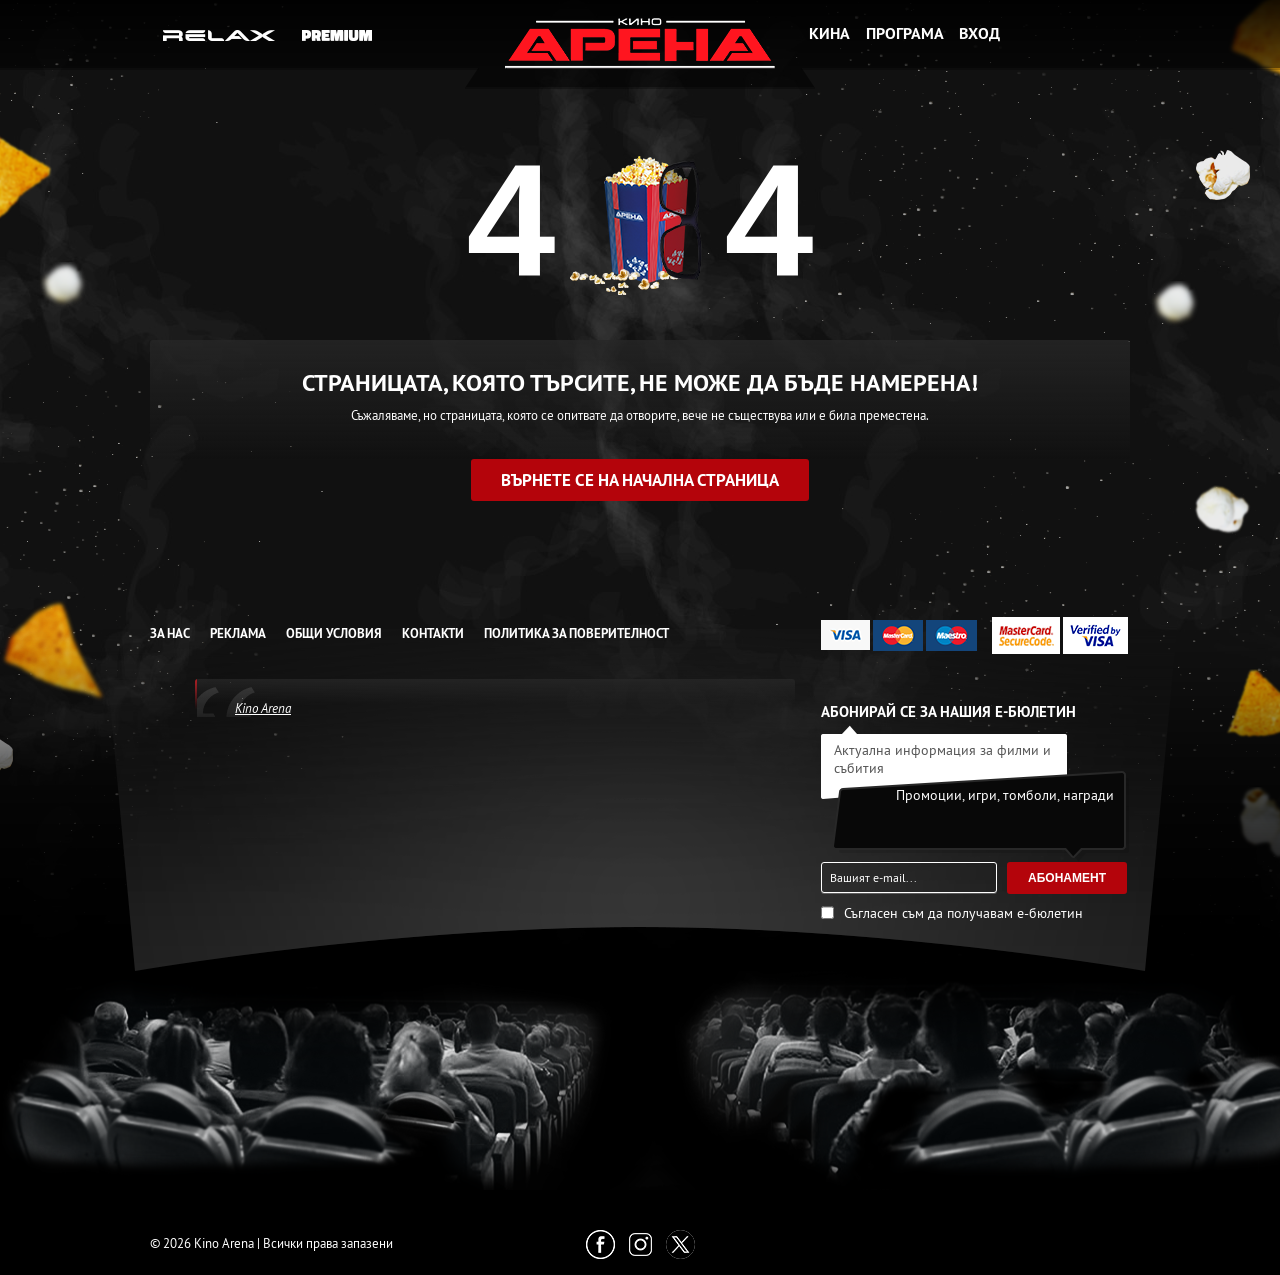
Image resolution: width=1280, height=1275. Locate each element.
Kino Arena (263, 708)
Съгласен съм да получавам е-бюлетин (963, 913)
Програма (905, 33)
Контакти (433, 633)
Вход (979, 33)
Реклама (238, 633)
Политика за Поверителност (576, 633)
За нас (170, 633)
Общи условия (334, 633)
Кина (829, 33)
